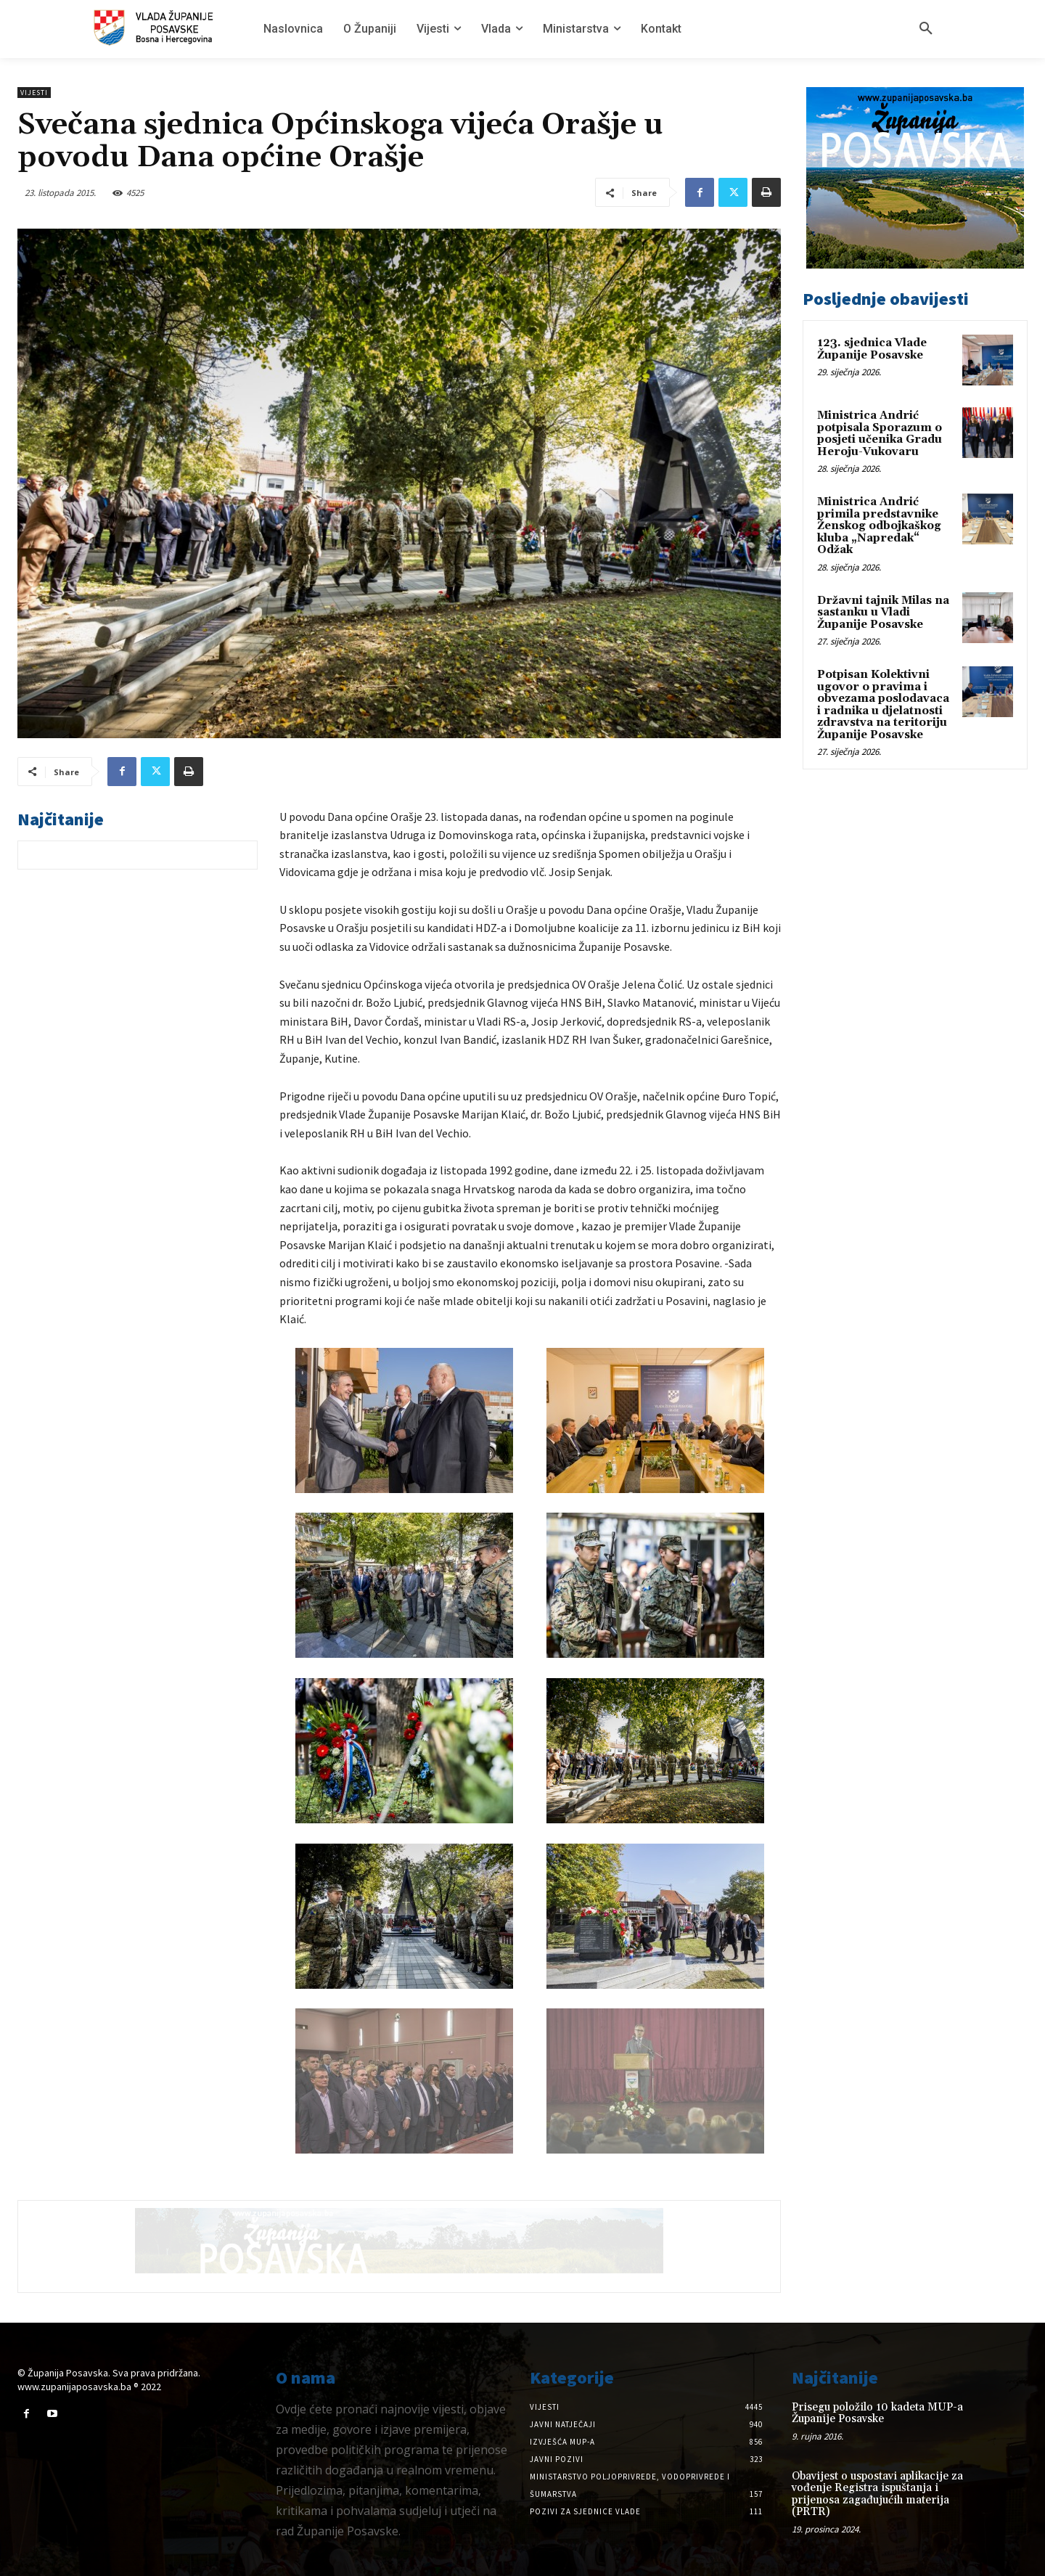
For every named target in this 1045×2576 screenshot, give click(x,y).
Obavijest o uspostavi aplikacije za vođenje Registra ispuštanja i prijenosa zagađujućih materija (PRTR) (877, 2494)
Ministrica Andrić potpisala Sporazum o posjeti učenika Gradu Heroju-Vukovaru (879, 434)
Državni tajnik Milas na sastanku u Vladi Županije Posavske (883, 612)
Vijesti (34, 92)
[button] (926, 29)
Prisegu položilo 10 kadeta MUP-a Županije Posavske (877, 2413)
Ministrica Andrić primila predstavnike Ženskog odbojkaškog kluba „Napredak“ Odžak (879, 526)
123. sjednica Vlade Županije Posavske (872, 349)
